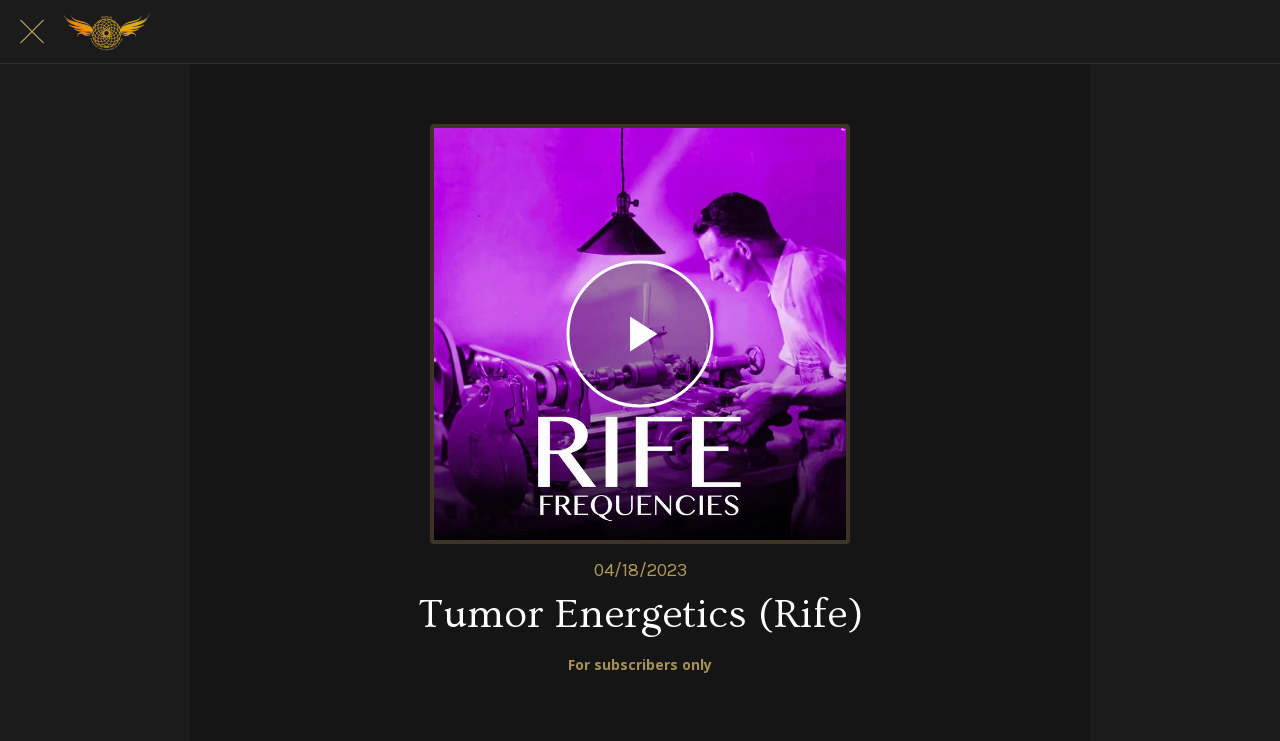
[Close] (32, 32)
